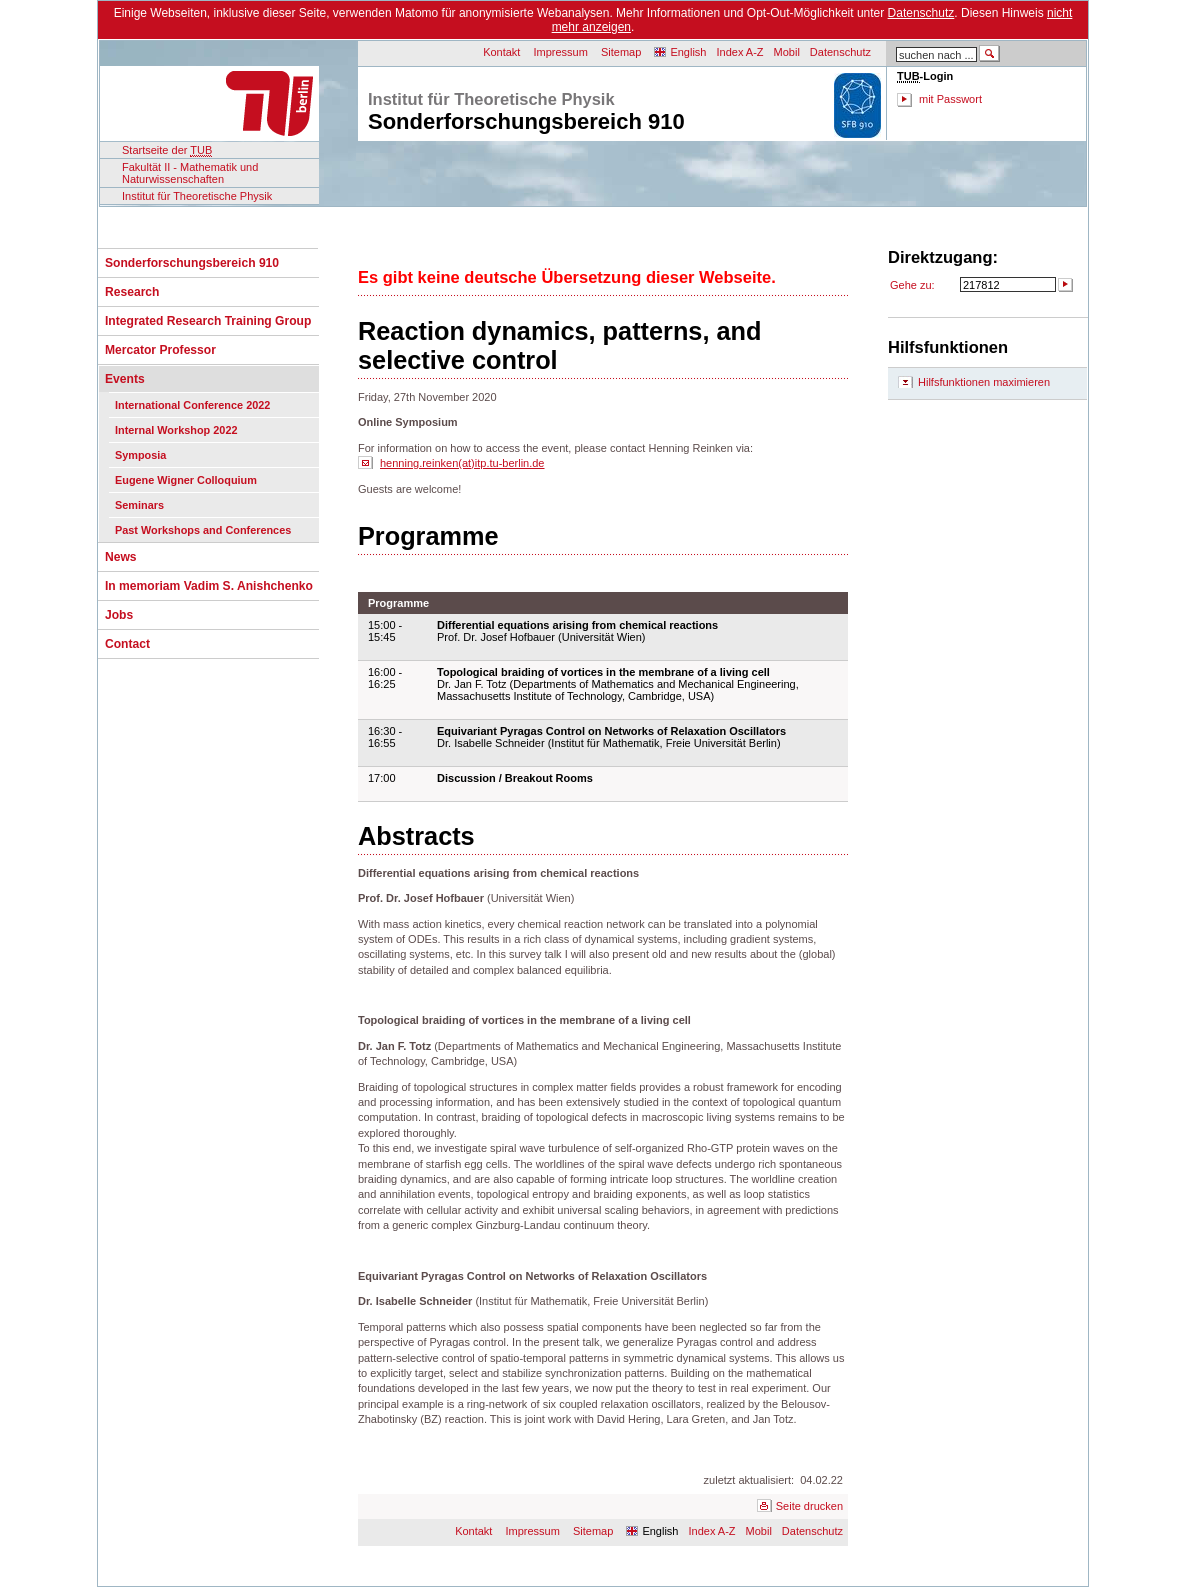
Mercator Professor (160, 350)
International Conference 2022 (192, 405)
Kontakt (501, 52)
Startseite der (167, 150)
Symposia (140, 455)
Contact (127, 644)
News (121, 557)
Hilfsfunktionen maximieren (984, 382)
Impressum (561, 52)
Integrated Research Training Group (208, 321)
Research (132, 292)
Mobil (787, 52)
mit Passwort (950, 99)
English (688, 52)
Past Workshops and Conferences (203, 530)
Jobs (119, 615)
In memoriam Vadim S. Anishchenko (209, 586)
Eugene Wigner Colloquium (186, 480)
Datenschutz (921, 13)
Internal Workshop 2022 (176, 430)
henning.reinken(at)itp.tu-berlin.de (462, 463)
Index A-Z (739, 52)
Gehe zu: (912, 285)
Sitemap (621, 52)
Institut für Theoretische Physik (197, 196)
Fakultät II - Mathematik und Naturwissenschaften (190, 173)
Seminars (139, 505)
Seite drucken (809, 1506)
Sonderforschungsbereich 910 (192, 263)
